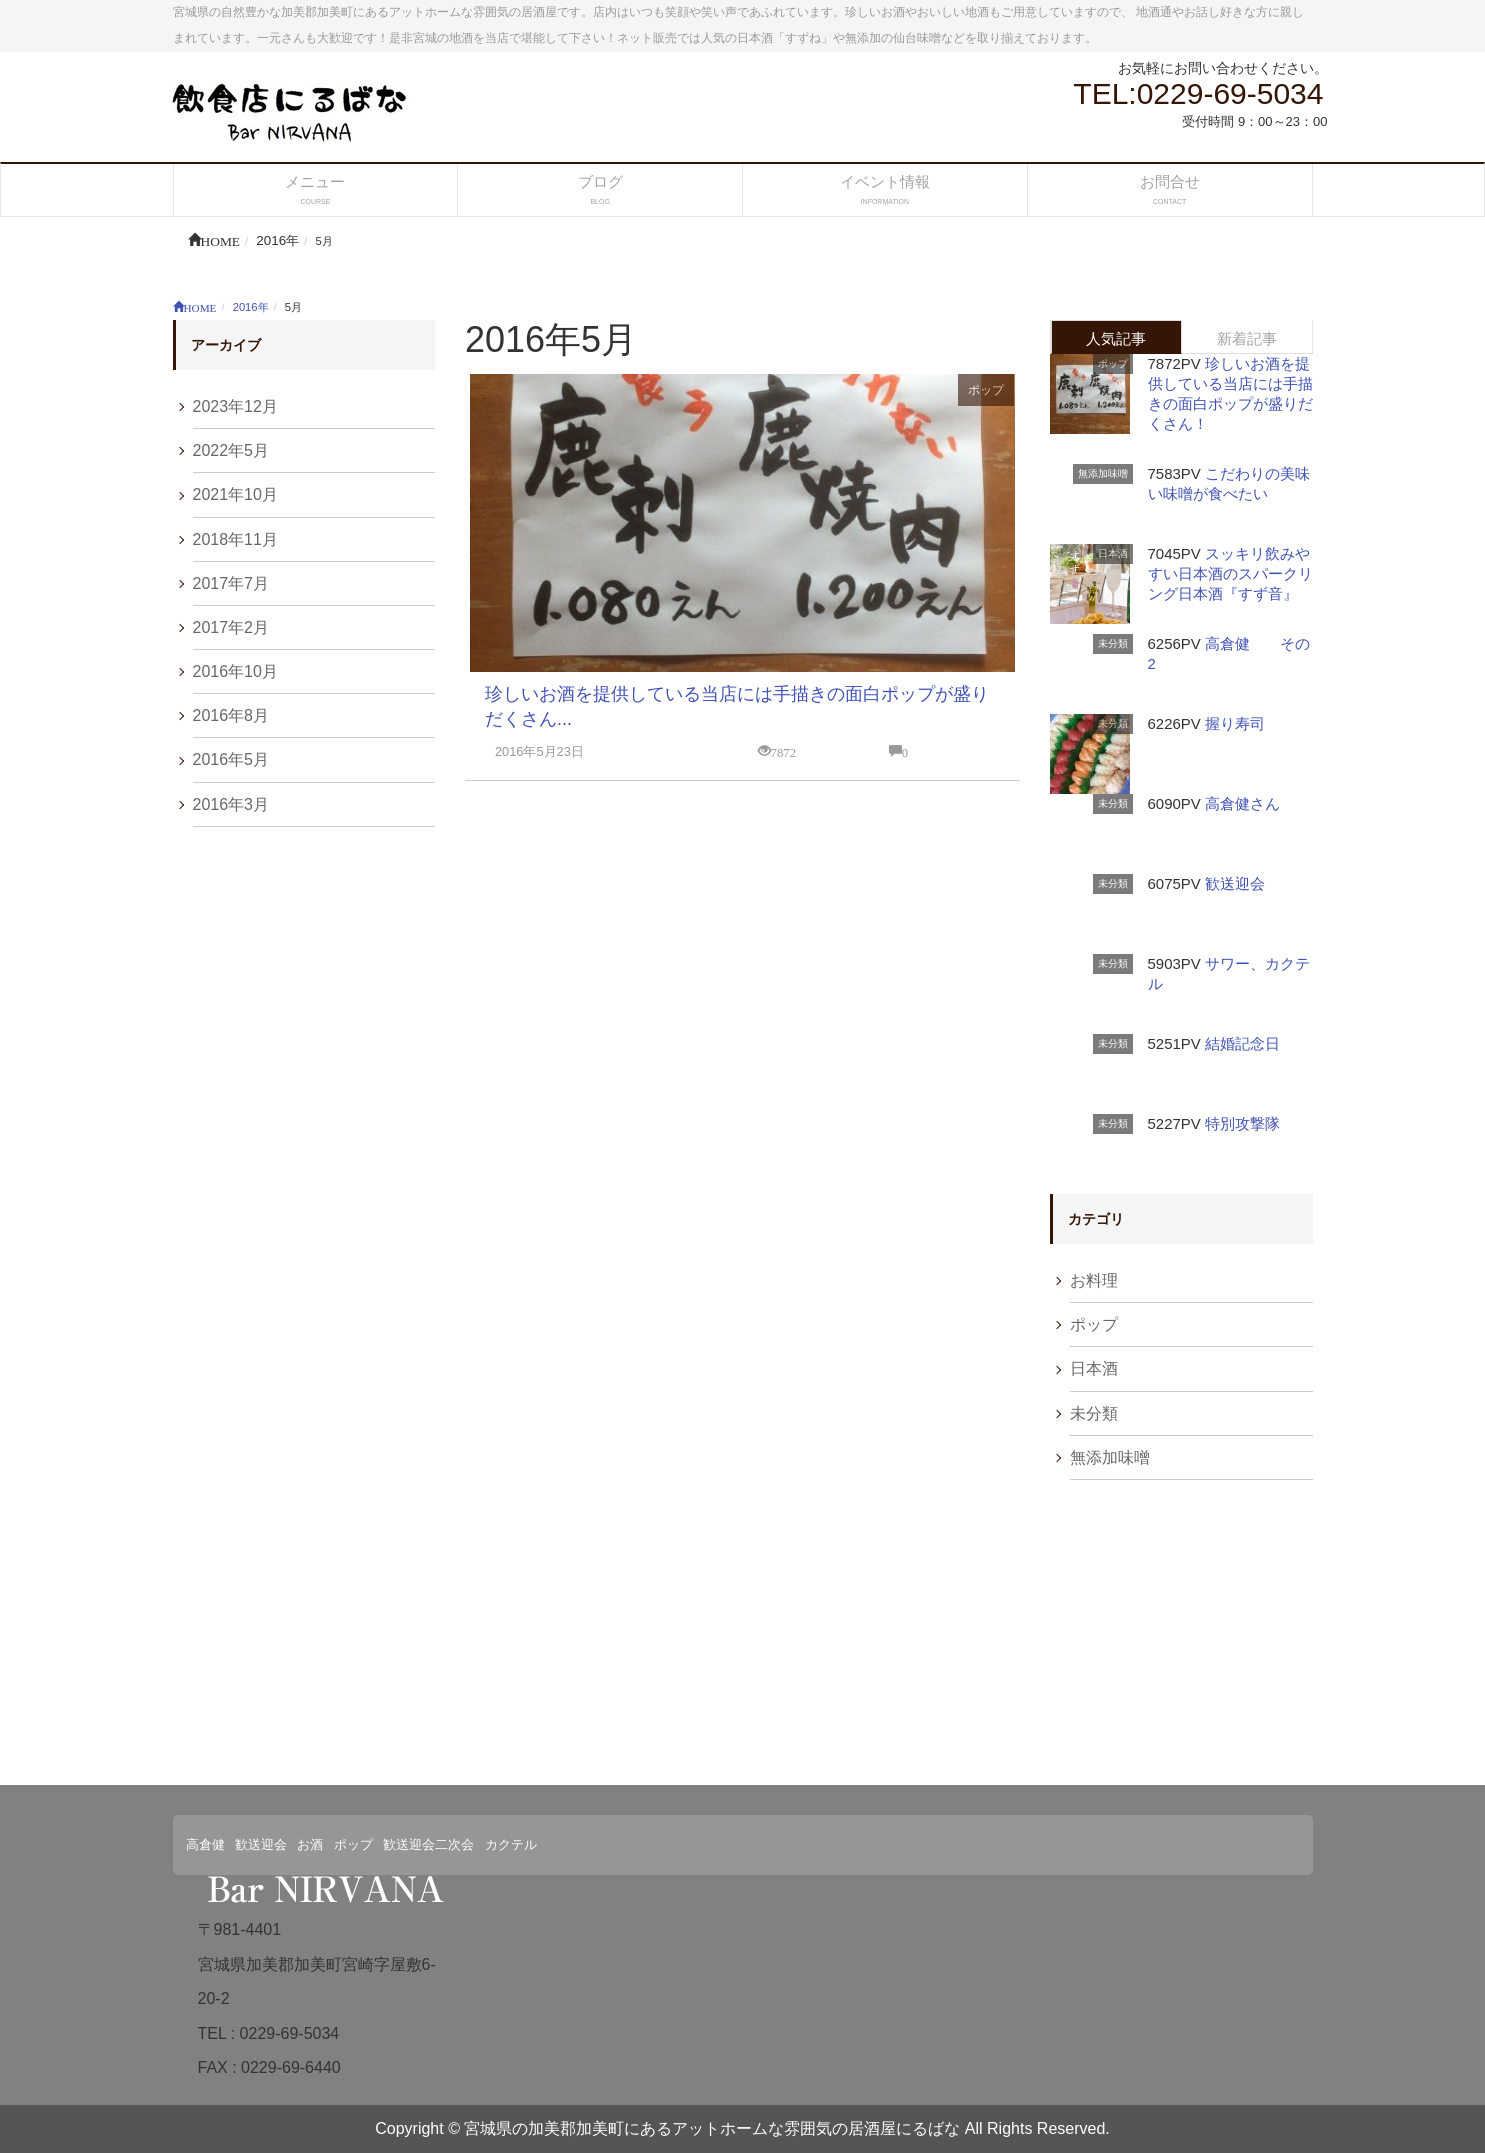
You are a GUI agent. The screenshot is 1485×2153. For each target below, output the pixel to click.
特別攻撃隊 (1242, 1123)
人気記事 (1116, 338)
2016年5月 (231, 759)
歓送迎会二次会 (428, 1844)
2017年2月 (231, 627)
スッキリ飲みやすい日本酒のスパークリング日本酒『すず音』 (1230, 573)
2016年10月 (235, 671)
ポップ (986, 390)
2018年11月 (235, 539)
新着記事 (1247, 338)
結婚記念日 (1242, 1043)
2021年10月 (235, 494)
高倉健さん (1242, 803)
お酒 (310, 1844)
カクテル (511, 1844)
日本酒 (1113, 553)
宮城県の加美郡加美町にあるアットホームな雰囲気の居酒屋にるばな (712, 2128)
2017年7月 (231, 583)
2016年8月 (231, 715)
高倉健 (205, 1844)
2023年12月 (235, 406)
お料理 (1094, 1280)
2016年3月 (231, 804)
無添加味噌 (1103, 473)
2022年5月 (231, 450)
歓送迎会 (1235, 883)
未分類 (1113, 643)
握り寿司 (1235, 723)
